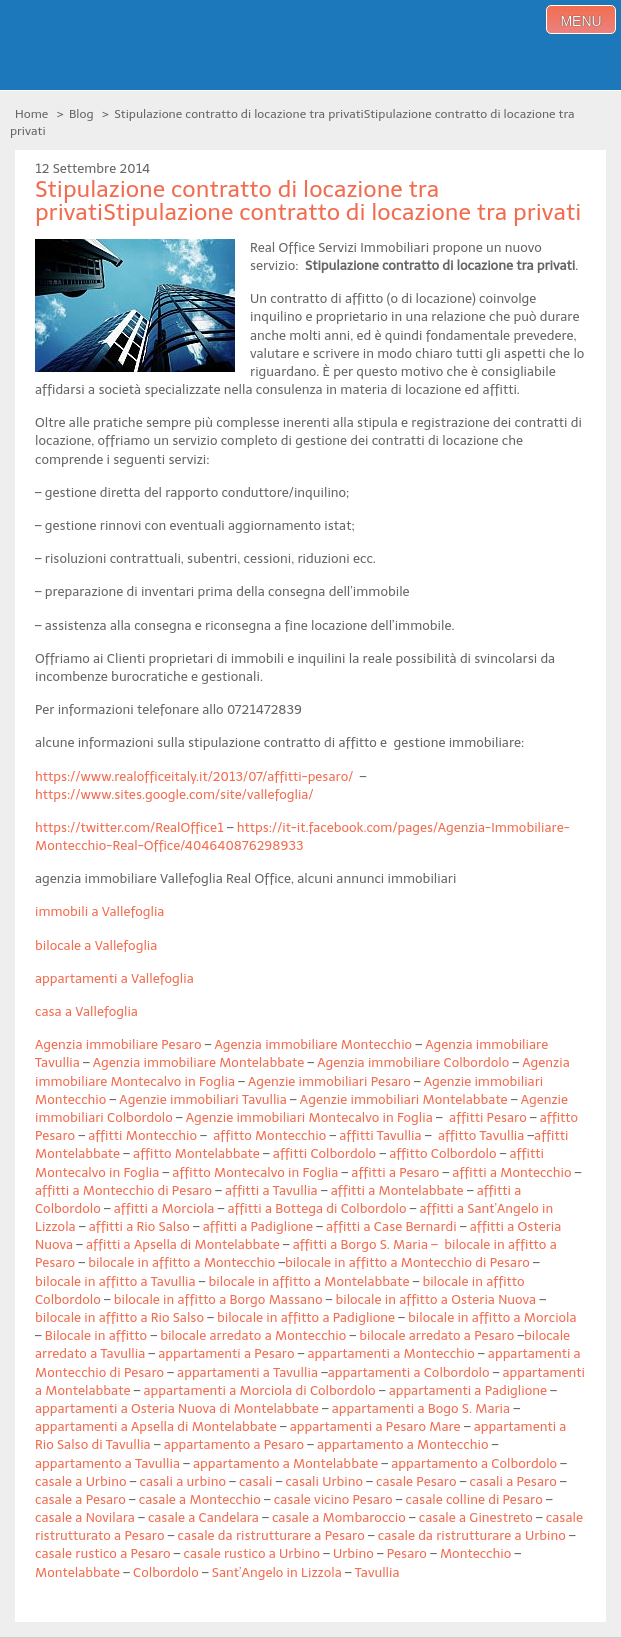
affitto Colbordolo (442, 1153)
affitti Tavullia (380, 1135)
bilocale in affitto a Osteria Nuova (435, 1299)
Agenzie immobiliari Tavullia (203, 1099)
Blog (81, 114)
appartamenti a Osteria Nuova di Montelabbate (177, 1408)
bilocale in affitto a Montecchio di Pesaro (407, 1262)
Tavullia (377, 1572)
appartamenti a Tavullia (247, 1372)
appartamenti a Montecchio (390, 1353)
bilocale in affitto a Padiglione (306, 1317)
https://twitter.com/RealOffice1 (129, 827)
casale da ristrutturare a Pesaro (271, 1535)
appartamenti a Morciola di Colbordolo (259, 1390)
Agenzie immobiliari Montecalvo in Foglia (309, 1117)
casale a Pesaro (80, 1499)
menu (580, 21)
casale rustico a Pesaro (103, 1553)
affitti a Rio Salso (139, 1226)
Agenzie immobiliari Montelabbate (404, 1099)
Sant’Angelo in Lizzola (277, 1572)
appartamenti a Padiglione (468, 1390)
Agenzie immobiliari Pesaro (329, 1081)
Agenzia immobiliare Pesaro (118, 1044)
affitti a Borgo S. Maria (360, 1244)
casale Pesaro (416, 1481)
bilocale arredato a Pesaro (436, 1335)
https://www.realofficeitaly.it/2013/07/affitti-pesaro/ (194, 776)
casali (256, 1481)
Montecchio (475, 1553)
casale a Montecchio (200, 1499)
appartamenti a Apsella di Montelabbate (156, 1426)
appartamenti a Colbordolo (409, 1372)
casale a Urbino (80, 1481)
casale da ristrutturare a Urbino (472, 1535)
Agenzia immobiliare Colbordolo (413, 1062)
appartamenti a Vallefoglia (114, 978)
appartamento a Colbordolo (474, 1463)
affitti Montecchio (142, 1135)
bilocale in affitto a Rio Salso (119, 1317)
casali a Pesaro (512, 1481)
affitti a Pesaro (395, 1172)
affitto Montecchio (269, 1135)
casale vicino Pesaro (333, 1499)
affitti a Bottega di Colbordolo (316, 1208)
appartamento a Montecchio (403, 1444)
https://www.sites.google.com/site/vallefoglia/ (174, 794)
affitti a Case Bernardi (391, 1226)
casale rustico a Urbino (252, 1553)
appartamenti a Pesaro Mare (375, 1426)
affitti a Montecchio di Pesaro (123, 1190)
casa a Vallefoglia (86, 1011)
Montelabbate (77, 1572)
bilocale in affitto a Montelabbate (309, 1281)
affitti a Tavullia (271, 1190)
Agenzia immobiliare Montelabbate (198, 1062)
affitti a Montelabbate (397, 1190)
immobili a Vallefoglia (99, 911)
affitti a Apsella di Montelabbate (183, 1244)
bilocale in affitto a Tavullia (115, 1281)
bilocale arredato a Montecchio (253, 1335)
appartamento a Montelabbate (285, 1463)
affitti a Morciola (164, 1208)
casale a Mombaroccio (339, 1517)
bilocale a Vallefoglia (96, 945)
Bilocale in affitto (96, 1335)
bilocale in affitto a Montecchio (181, 1262)
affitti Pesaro (488, 1117)
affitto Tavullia (481, 1135)
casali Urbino (324, 1481)
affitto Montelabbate (196, 1153)
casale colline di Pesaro (474, 1499)
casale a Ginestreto (476, 1517)
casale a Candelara (203, 1517)
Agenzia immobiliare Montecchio (313, 1044)
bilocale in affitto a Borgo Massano (218, 1299)
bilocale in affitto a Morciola (492, 1317)
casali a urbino (182, 1481)
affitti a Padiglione (258, 1226)
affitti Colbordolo (324, 1153)
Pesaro (407, 1553)
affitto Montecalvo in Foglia (255, 1172)
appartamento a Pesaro (234, 1444)
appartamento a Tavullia (107, 1463)
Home (31, 114)
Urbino (353, 1553)
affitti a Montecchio (511, 1172)
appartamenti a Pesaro (226, 1353)
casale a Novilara (85, 1517)
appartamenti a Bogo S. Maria (421, 1408)
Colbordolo (166, 1572)
